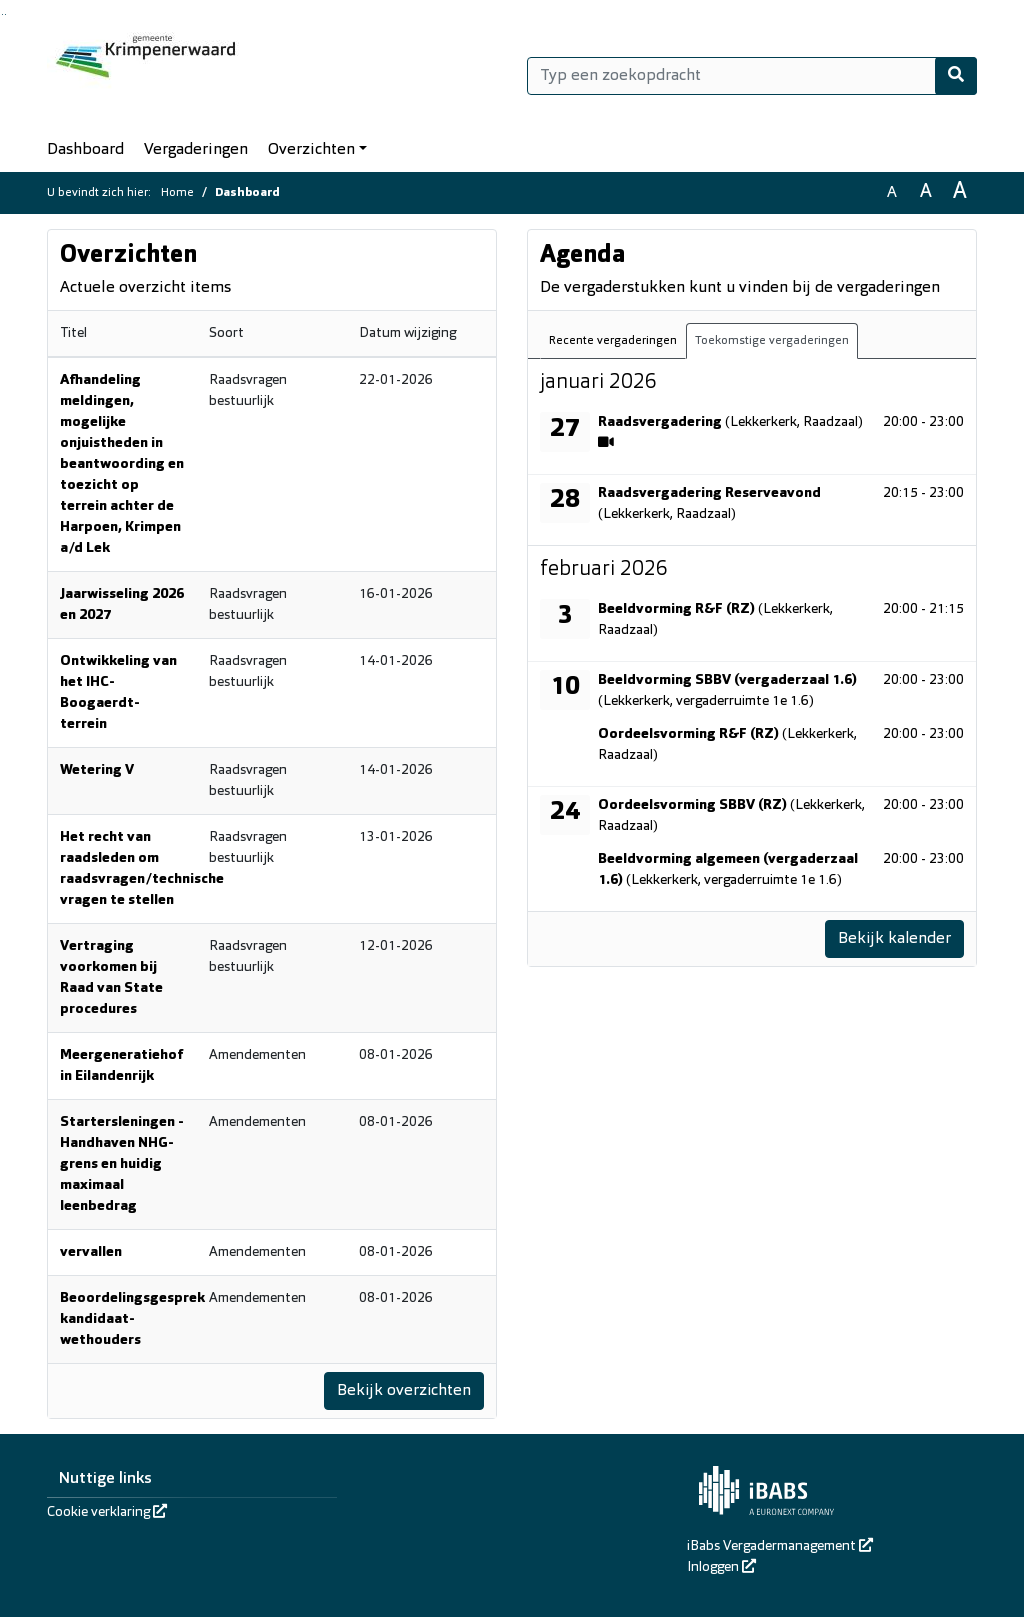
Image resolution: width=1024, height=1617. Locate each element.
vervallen (91, 1252)
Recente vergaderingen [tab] (613, 341)
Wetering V (97, 770)
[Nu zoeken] (956, 76)
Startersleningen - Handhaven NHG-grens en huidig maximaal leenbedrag (122, 1164)
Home (177, 193)
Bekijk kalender (894, 939)
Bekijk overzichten (403, 1391)
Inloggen (721, 1567)
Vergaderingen (196, 150)
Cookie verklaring (107, 1512)
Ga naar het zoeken (2, 14)
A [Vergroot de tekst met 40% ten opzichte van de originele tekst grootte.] (960, 192)
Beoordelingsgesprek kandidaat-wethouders (132, 1319)
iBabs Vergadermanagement (780, 1546)
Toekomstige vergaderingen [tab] (772, 341)
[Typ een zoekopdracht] (752, 76)
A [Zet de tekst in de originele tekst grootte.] (892, 193)
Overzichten (311, 150)
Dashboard (85, 150)
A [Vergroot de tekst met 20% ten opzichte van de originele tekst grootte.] (926, 192)
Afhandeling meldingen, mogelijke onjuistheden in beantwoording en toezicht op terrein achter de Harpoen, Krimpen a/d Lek (122, 464)
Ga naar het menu (5, 14)
